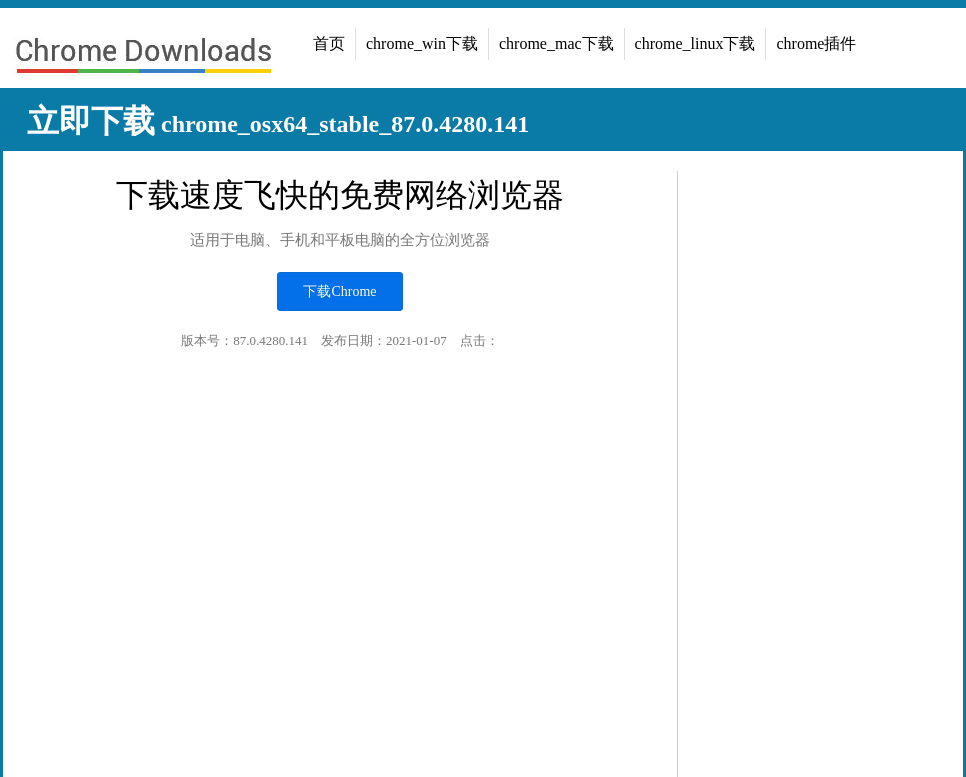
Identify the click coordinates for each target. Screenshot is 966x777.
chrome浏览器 (143, 58)
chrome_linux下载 (695, 43)
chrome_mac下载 (556, 43)
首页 (329, 43)
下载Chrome (339, 291)
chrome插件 (816, 43)
